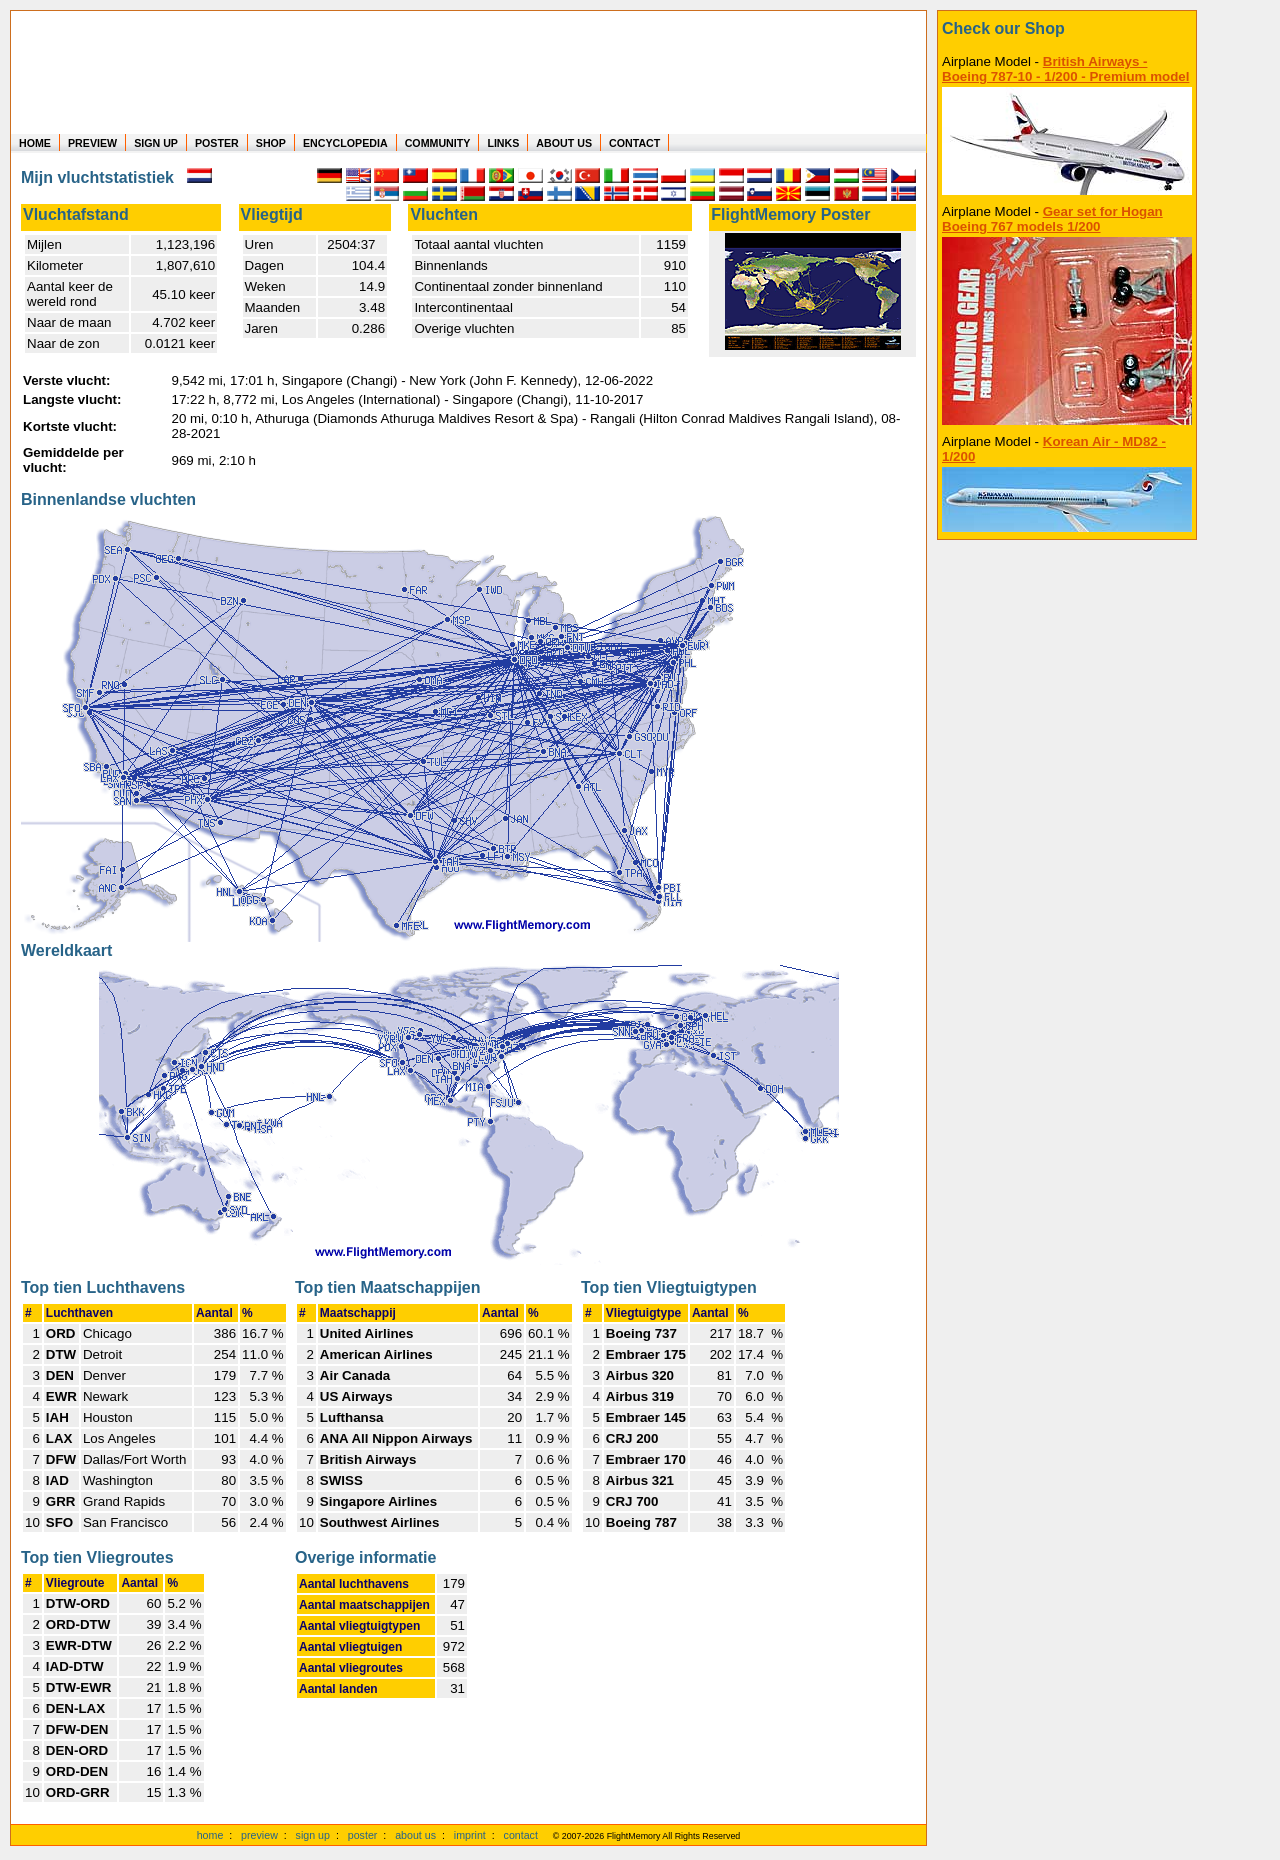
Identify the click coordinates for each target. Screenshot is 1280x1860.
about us (415, 1835)
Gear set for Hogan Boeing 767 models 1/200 (1052, 219)
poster (363, 1835)
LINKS (503, 143)
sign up (313, 1835)
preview (259, 1835)
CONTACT (634, 143)
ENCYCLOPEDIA (345, 143)
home (210, 1835)
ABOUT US (564, 143)
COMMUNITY (438, 143)
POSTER (217, 143)
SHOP (271, 143)
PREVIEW (92, 143)
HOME (35, 143)
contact (521, 1835)
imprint (470, 1835)
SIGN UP (156, 143)
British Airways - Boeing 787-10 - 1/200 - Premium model (1065, 69)
